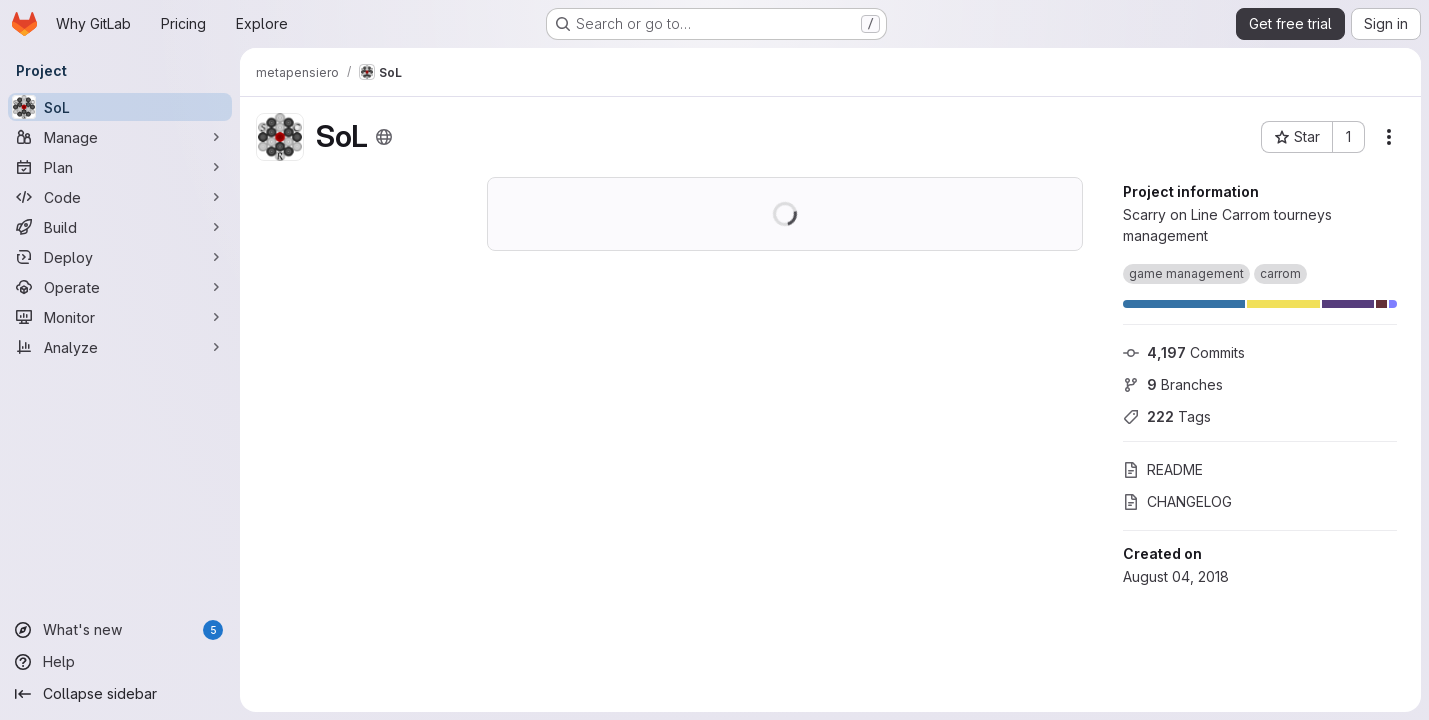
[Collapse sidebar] (120, 694)
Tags (1167, 416)
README (1163, 469)
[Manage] (120, 137)
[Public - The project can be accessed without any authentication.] (384, 137)
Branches (1173, 384)
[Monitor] (120, 317)
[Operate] (120, 287)
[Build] (120, 227)
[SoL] (120, 107)
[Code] (120, 197)
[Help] (120, 662)
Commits (1184, 352)
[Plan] (120, 167)
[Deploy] (120, 257)
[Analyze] (120, 347)
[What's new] (120, 630)
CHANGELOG (1177, 501)
